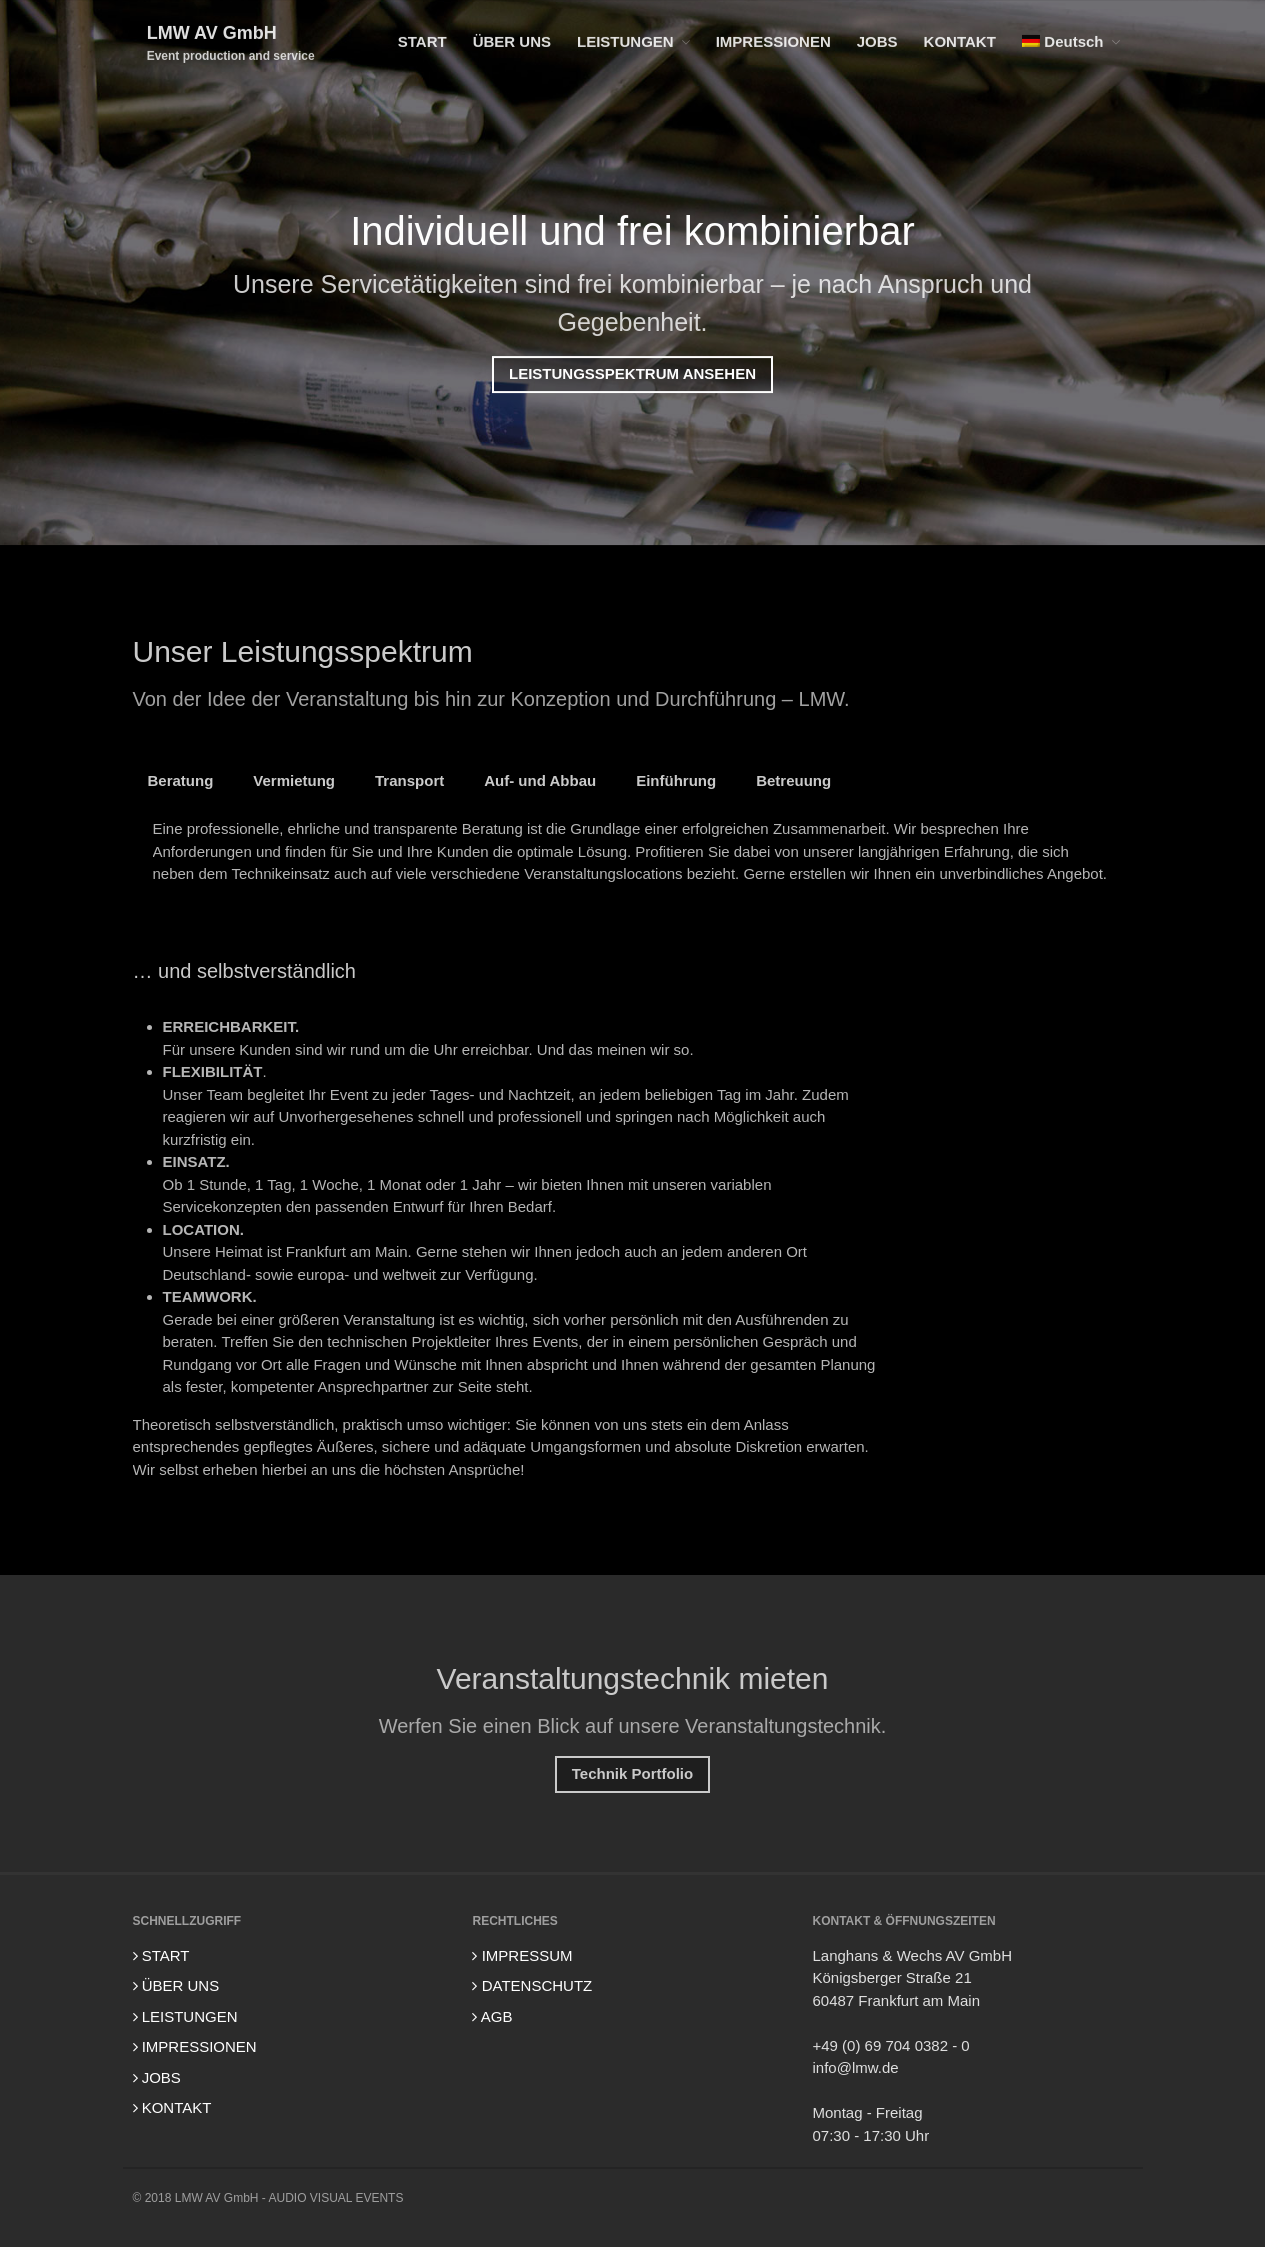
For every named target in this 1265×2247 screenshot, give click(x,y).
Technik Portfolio (632, 1776)
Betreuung (793, 782)
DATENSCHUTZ (532, 1985)
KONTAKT (960, 41)
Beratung (181, 782)
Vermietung (294, 782)
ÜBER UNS (512, 41)
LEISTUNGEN (625, 41)
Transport (409, 782)
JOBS (877, 41)
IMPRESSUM (522, 1955)
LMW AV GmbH (212, 33)
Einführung (676, 782)
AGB (492, 2016)
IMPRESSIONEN (773, 41)
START (422, 41)
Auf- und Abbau (540, 782)
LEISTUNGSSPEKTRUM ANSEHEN (632, 374)
